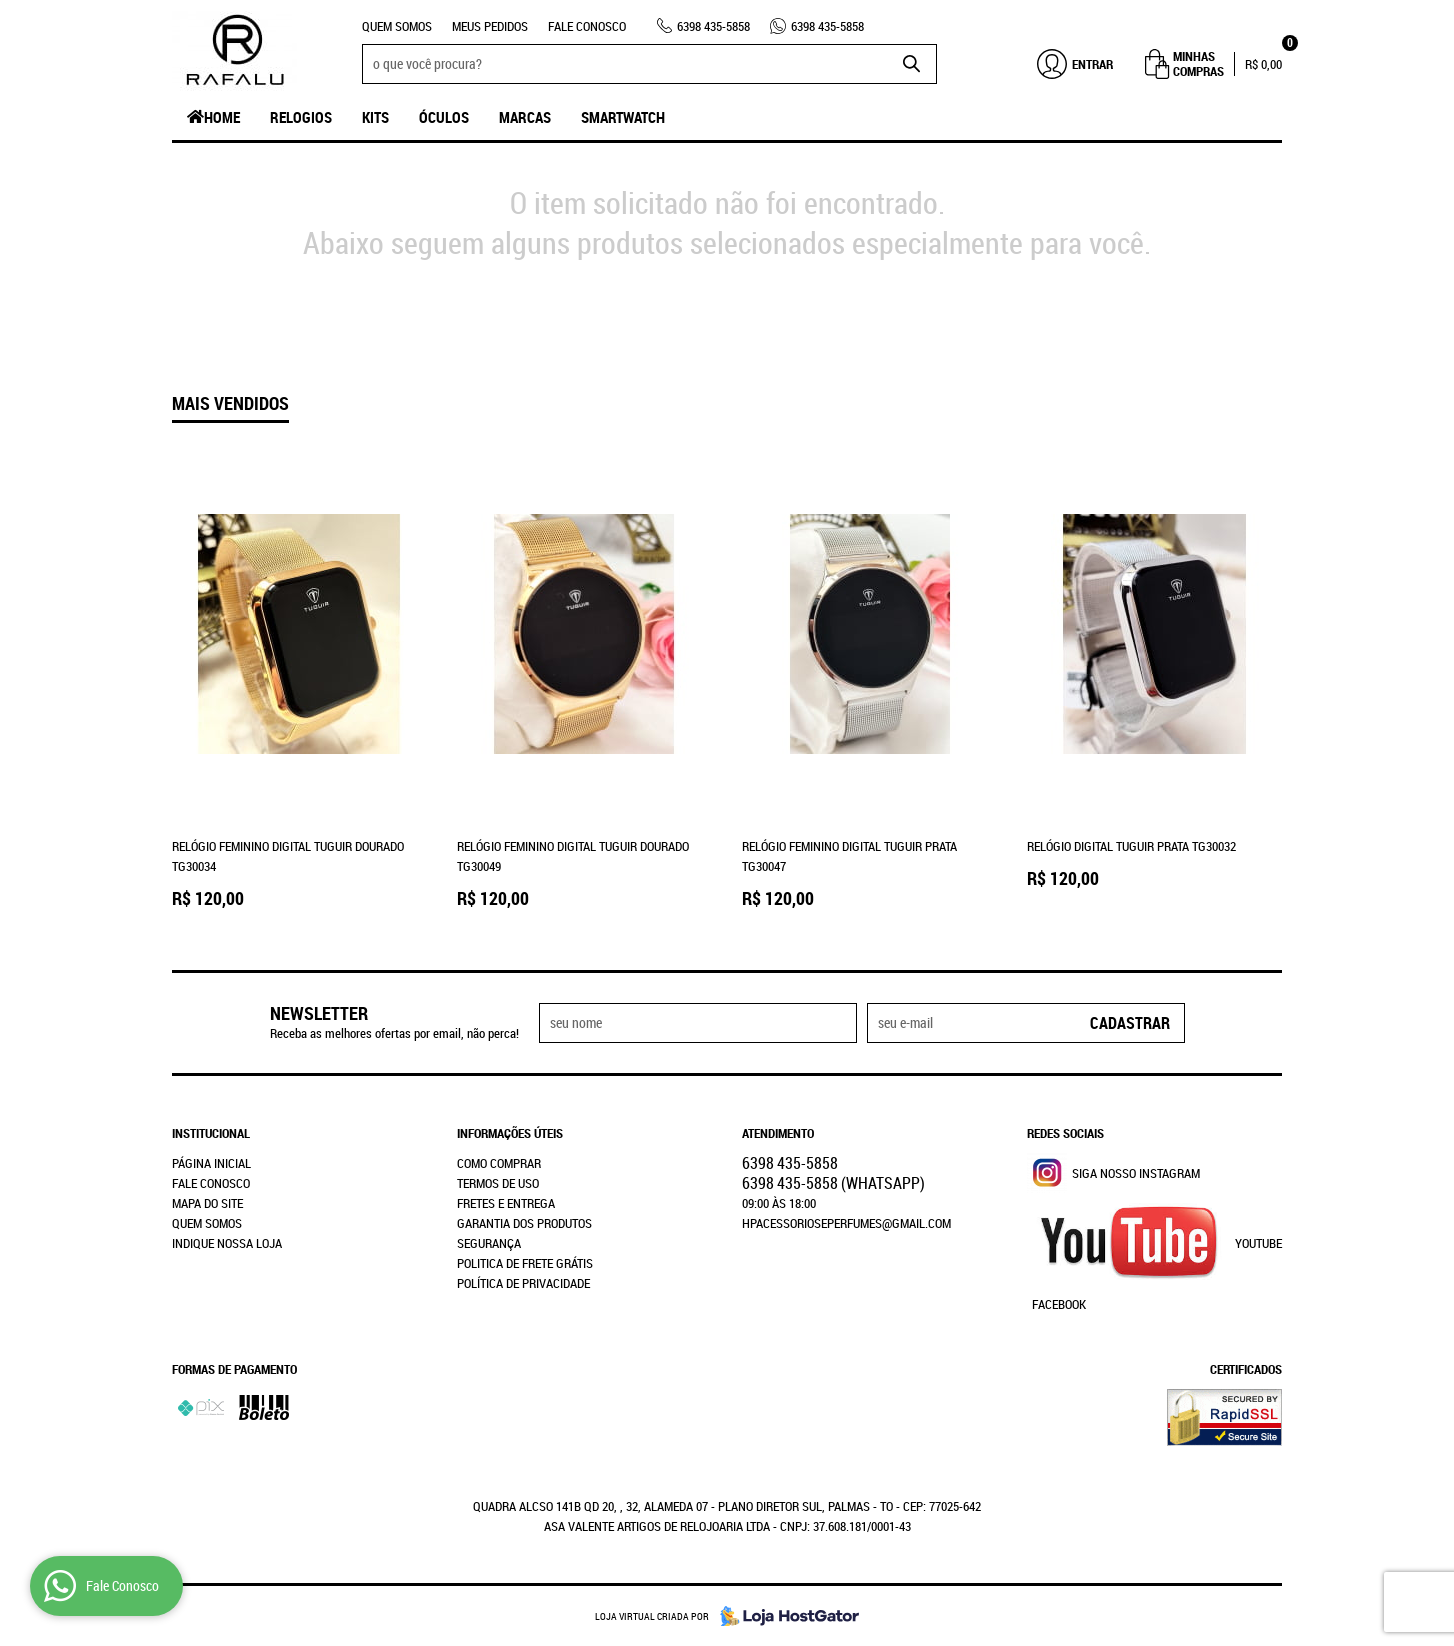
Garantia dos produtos (524, 1223)
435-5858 (713, 26)
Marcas (525, 117)
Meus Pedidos (490, 26)
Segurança (489, 1243)
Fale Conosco (587, 26)
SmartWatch (623, 117)
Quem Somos (397, 26)
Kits (375, 117)
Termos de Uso (498, 1183)
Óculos (444, 117)
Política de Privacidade (523, 1283)
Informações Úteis (510, 1133)
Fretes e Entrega (506, 1203)
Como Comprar (499, 1163)
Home (222, 117)
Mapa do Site (207, 1203)
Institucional (211, 1133)
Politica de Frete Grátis (525, 1263)
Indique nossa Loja (227, 1243)
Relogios (301, 117)
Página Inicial (211, 1163)
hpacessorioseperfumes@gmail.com (846, 1223)
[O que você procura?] (912, 64)
